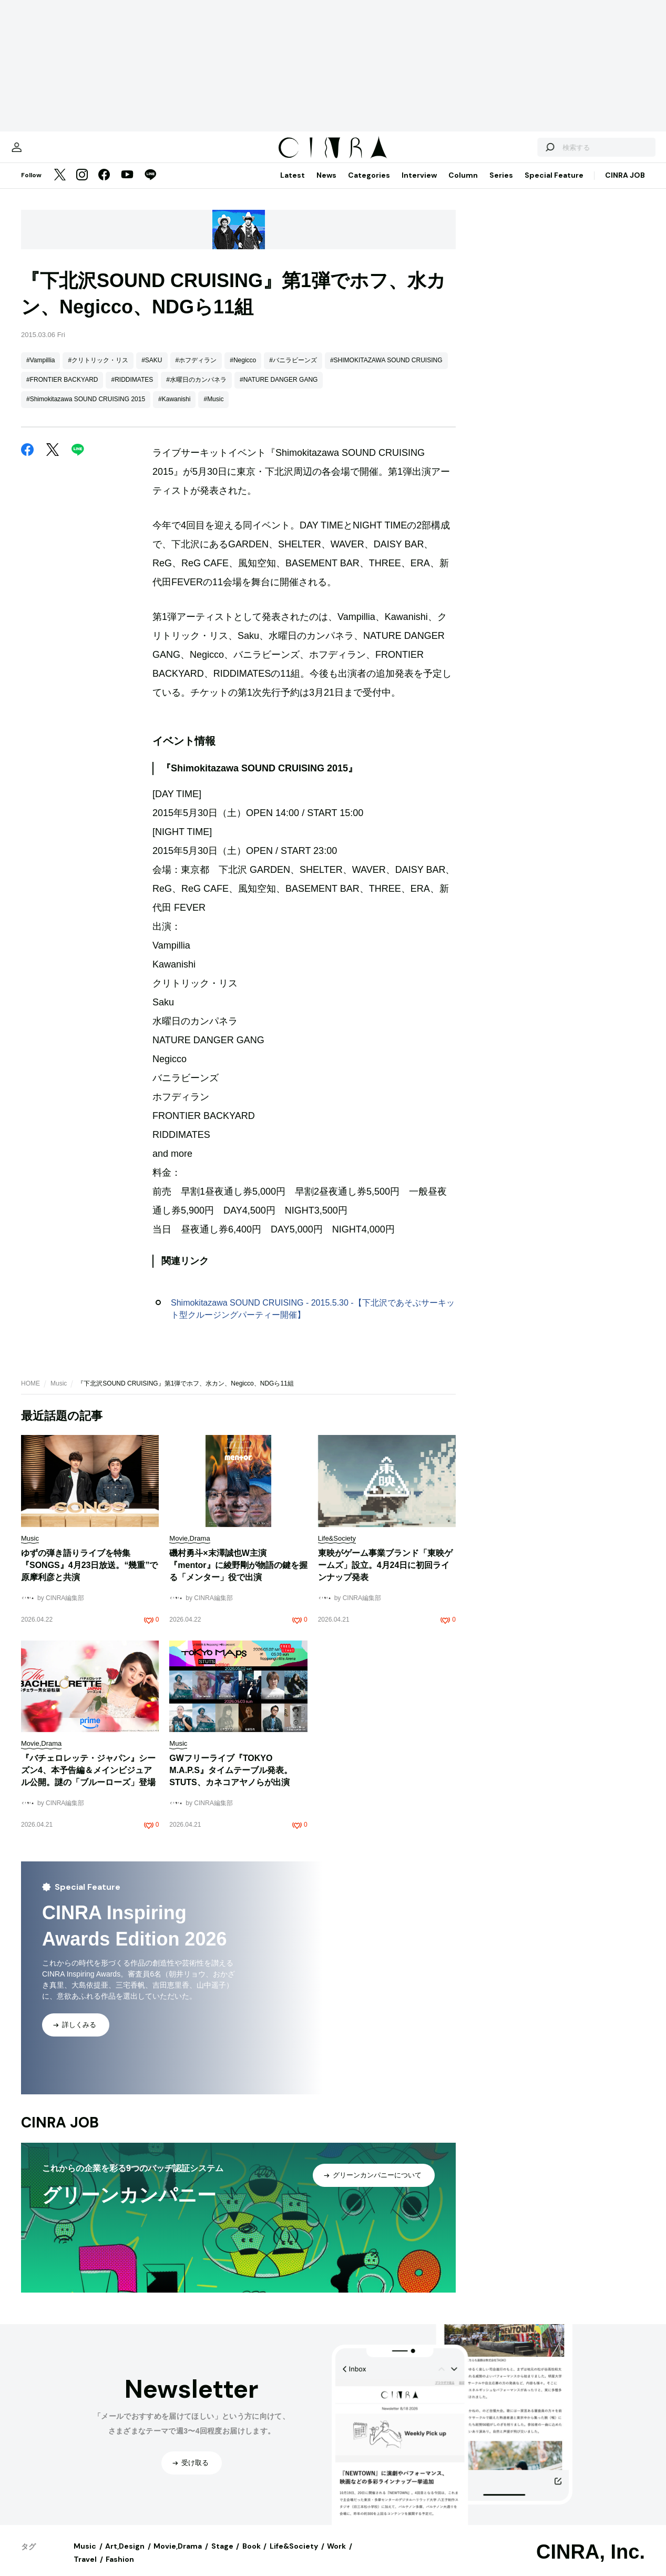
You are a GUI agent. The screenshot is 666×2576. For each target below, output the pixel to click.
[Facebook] (104, 186)
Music (58, 1394)
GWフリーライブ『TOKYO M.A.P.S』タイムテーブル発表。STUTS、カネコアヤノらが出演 (230, 1780)
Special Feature (554, 185)
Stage (222, 2556)
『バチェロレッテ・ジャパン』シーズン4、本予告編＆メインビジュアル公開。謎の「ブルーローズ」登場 (88, 1780)
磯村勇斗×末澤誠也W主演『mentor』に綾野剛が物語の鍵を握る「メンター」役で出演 (238, 1575)
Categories (369, 185)
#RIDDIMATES (132, 390)
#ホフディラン (196, 370)
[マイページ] (43, 152)
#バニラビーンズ (293, 370)
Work (336, 2556)
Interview (419, 185)
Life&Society (294, 2556)
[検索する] (523, 152)
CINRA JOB (625, 185)
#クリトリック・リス (98, 370)
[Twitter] (60, 186)
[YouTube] (127, 186)
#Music (213, 409)
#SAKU (151, 370)
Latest (292, 185)
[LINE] (150, 186)
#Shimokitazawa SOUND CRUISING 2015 (85, 409)
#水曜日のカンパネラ (196, 390)
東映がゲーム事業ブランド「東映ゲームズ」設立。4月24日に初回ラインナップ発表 (385, 1575)
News (326, 185)
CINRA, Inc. (590, 2562)
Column (463, 185)
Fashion (120, 2569)
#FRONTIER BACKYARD (62, 390)
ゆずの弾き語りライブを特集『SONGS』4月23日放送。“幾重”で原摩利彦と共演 (89, 1575)
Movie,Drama (177, 2556)
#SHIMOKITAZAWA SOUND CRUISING (386, 370)
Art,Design (125, 2556)
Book (251, 2556)
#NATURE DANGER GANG (278, 390)
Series (501, 185)
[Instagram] (82, 186)
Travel (85, 2569)
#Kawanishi (174, 409)
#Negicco (243, 370)
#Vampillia (40, 370)
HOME (30, 1394)
